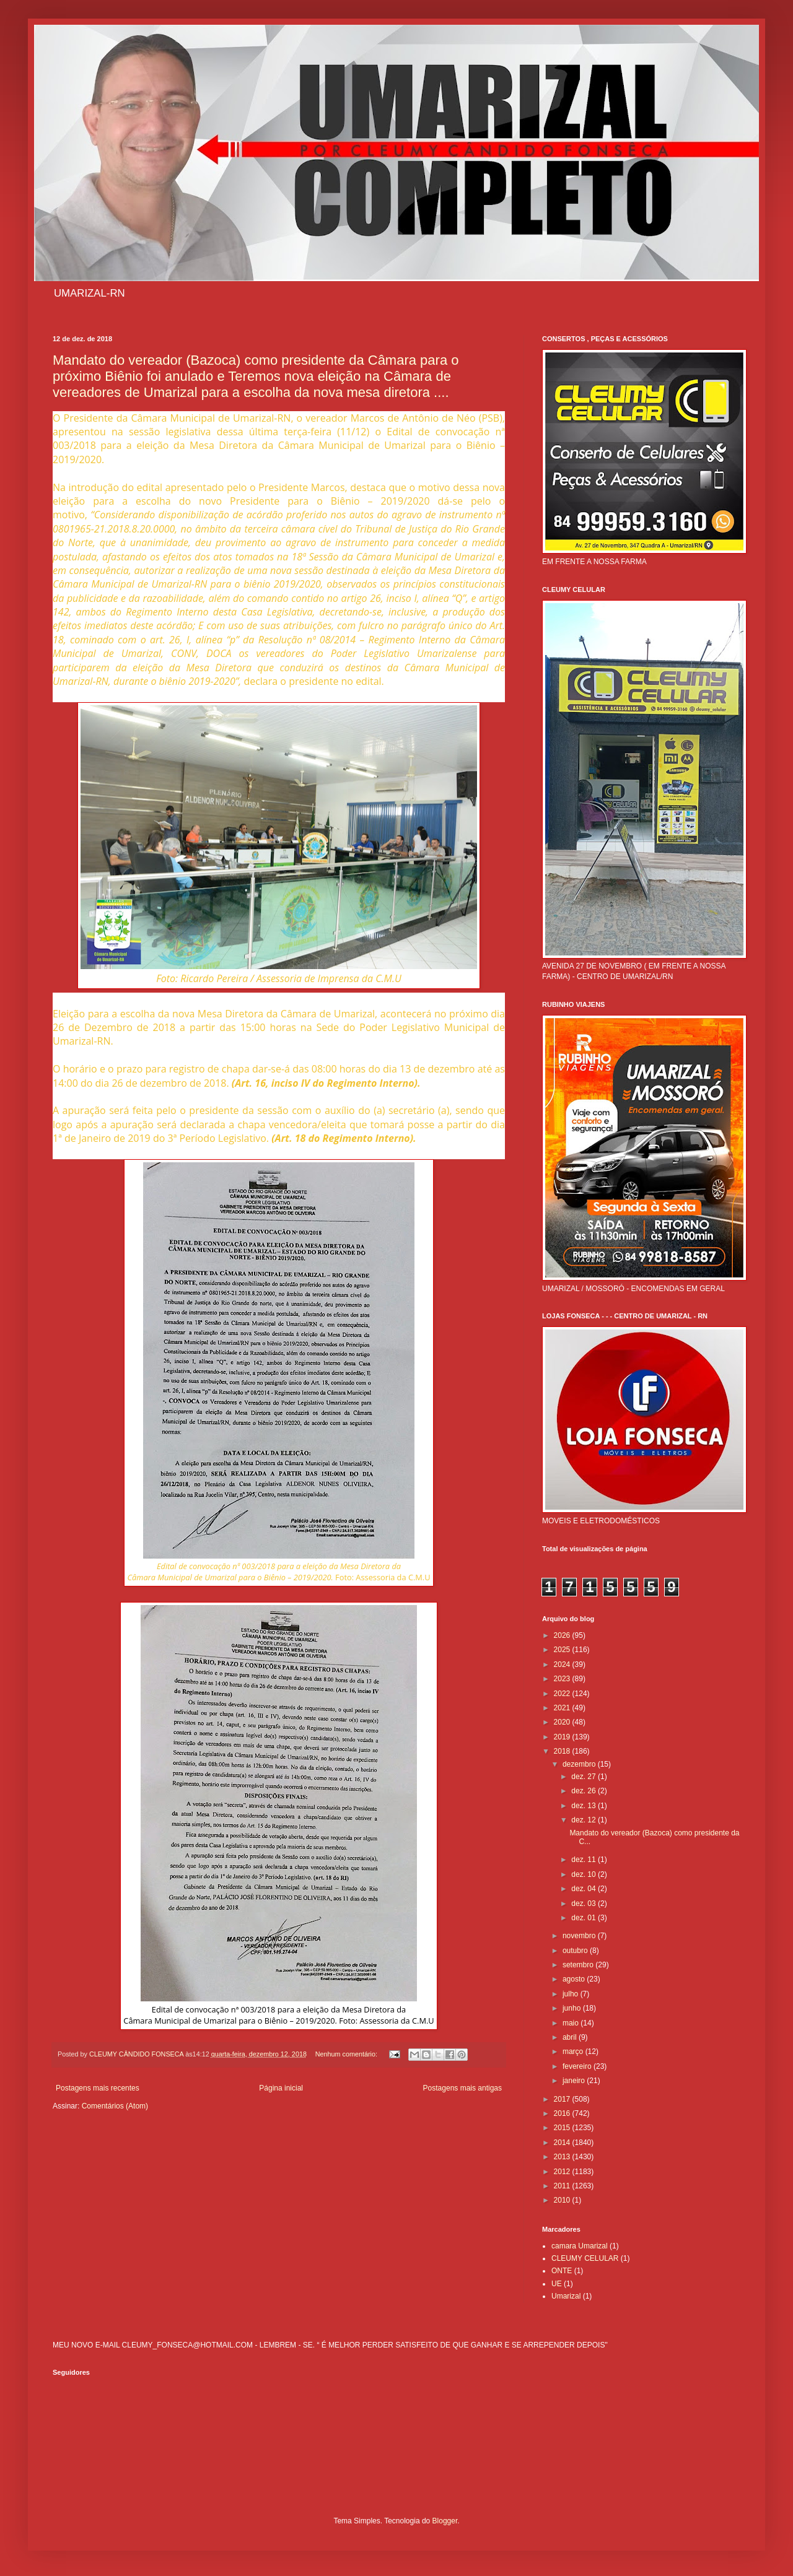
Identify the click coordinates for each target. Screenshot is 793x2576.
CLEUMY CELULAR (584, 2258)
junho (573, 2008)
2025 (563, 1649)
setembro (579, 1964)
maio (572, 2023)
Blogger (445, 2521)
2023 (563, 1678)
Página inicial (281, 2088)
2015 (563, 2127)
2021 (563, 1708)
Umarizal (566, 2296)
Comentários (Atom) (115, 2106)
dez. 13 (584, 1805)
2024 (563, 1664)
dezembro (580, 1764)
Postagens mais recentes (97, 2088)
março (574, 2051)
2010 (563, 2200)
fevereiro (578, 2066)
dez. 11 (584, 1859)
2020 (563, 1722)
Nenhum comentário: (347, 2054)
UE (556, 2283)
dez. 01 (584, 1917)
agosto (575, 1979)
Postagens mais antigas (462, 2088)
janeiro (575, 2080)
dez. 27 (584, 1776)
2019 (563, 1737)
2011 (563, 2186)
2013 (563, 2156)
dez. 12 (584, 1820)
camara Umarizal (579, 2246)
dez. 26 (584, 1790)
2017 (563, 2099)
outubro (576, 1950)
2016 (563, 2113)
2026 (563, 1635)
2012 (563, 2171)
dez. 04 (584, 1888)
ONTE (561, 2270)
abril (571, 2037)
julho (572, 1994)
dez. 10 (584, 1874)
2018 (563, 1751)
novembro (580, 1935)
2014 (563, 2142)
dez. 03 (584, 1903)
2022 (563, 1693)
